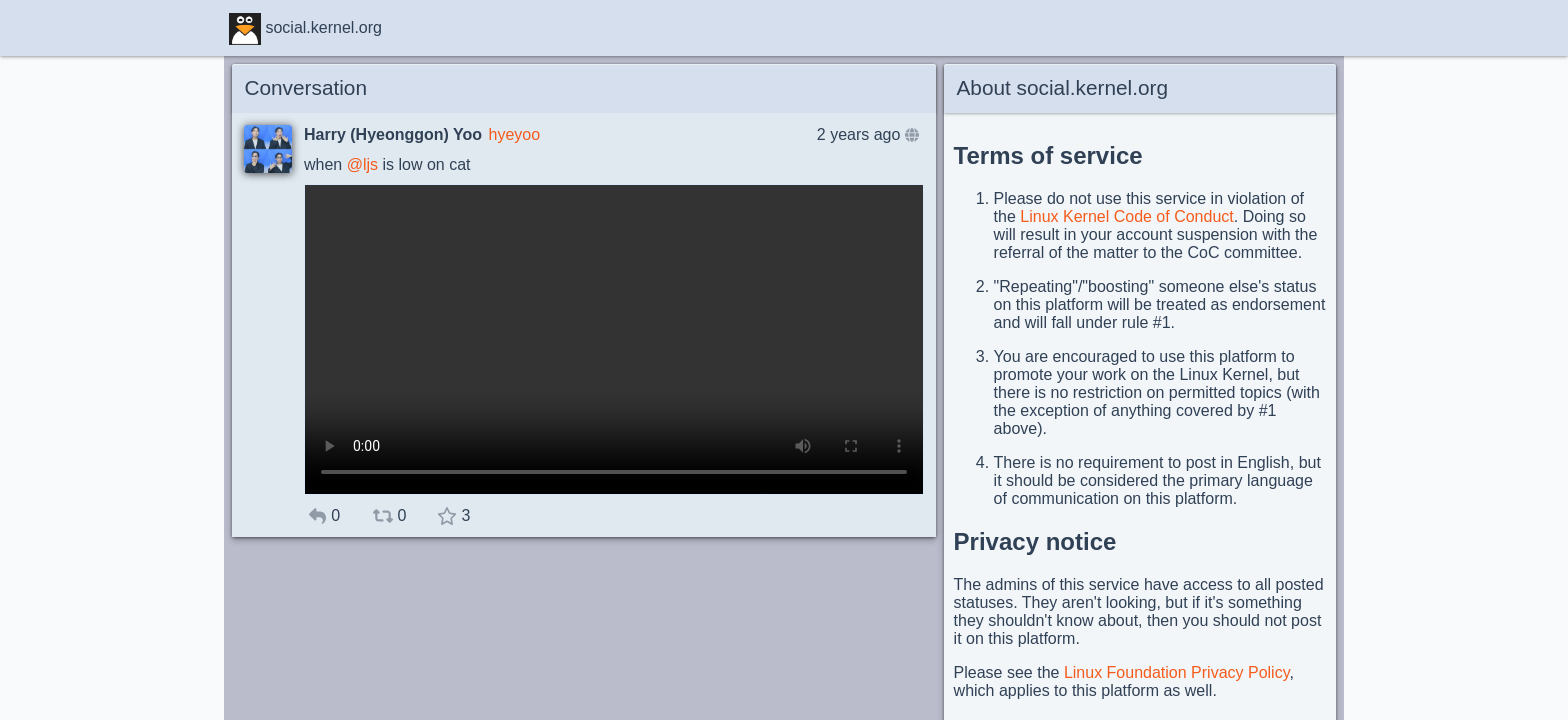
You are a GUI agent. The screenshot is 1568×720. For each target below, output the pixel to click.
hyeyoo (514, 134)
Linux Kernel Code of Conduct (1126, 216)
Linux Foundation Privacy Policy (1177, 672)
